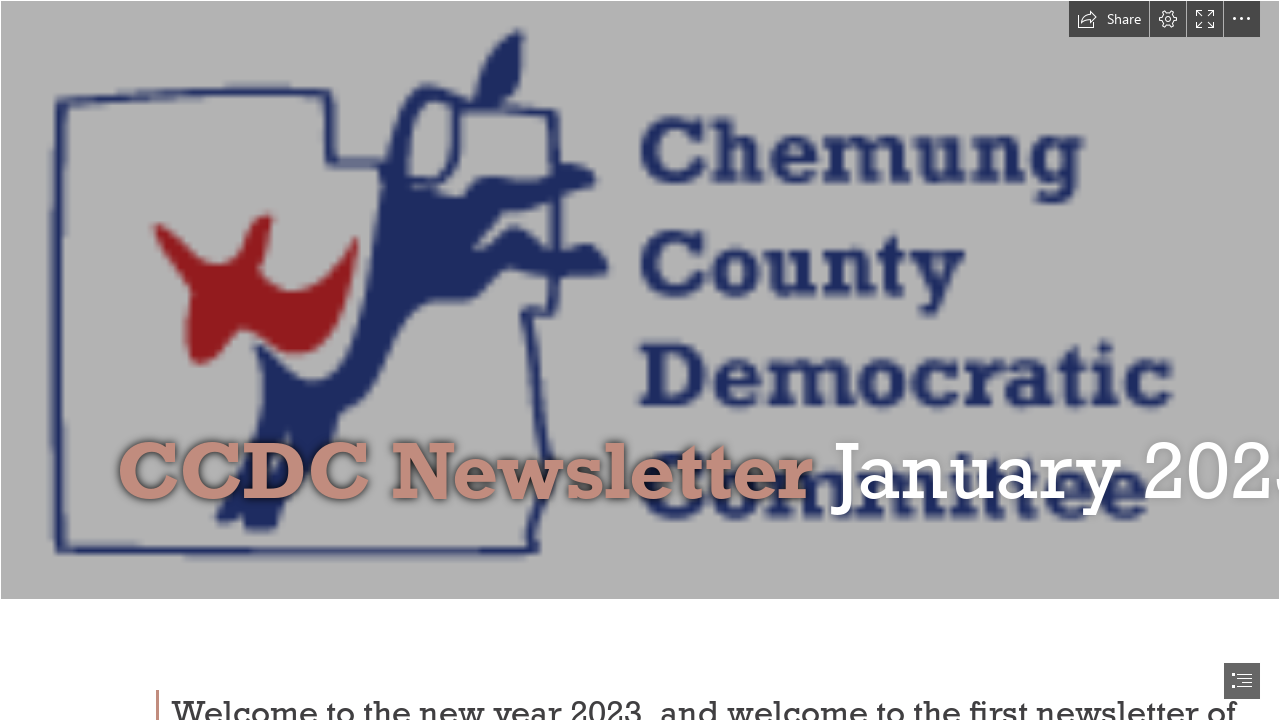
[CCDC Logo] (640, 300)
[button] (1109, 19)
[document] (640, 360)
